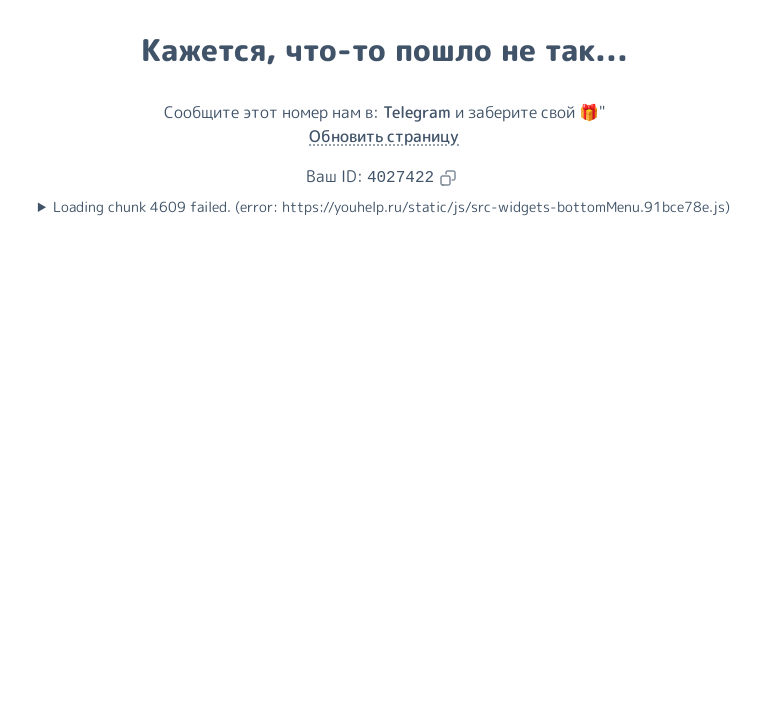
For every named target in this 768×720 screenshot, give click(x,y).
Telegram (417, 112)
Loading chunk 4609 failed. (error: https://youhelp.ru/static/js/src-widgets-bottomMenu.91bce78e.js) (391, 207)
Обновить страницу (384, 136)
